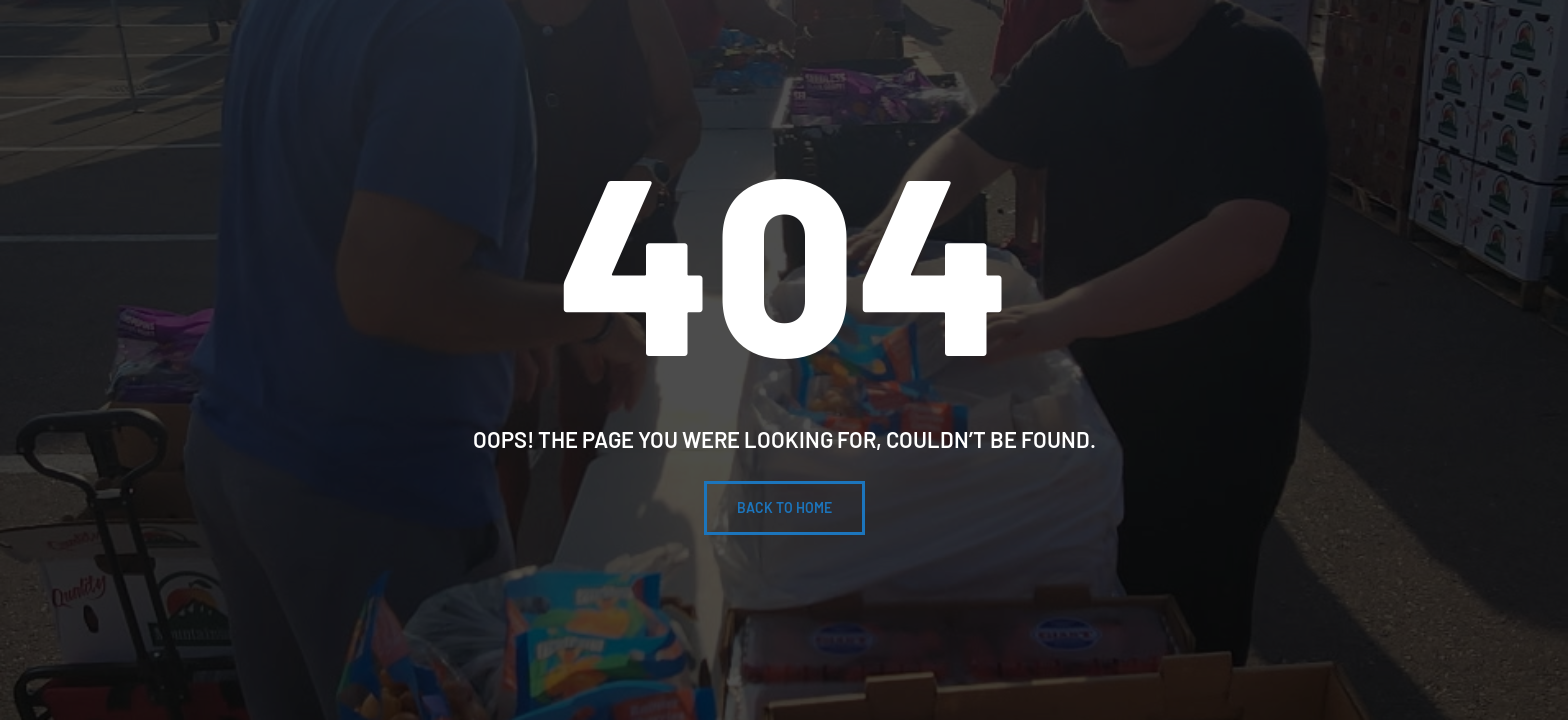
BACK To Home (784, 507)
